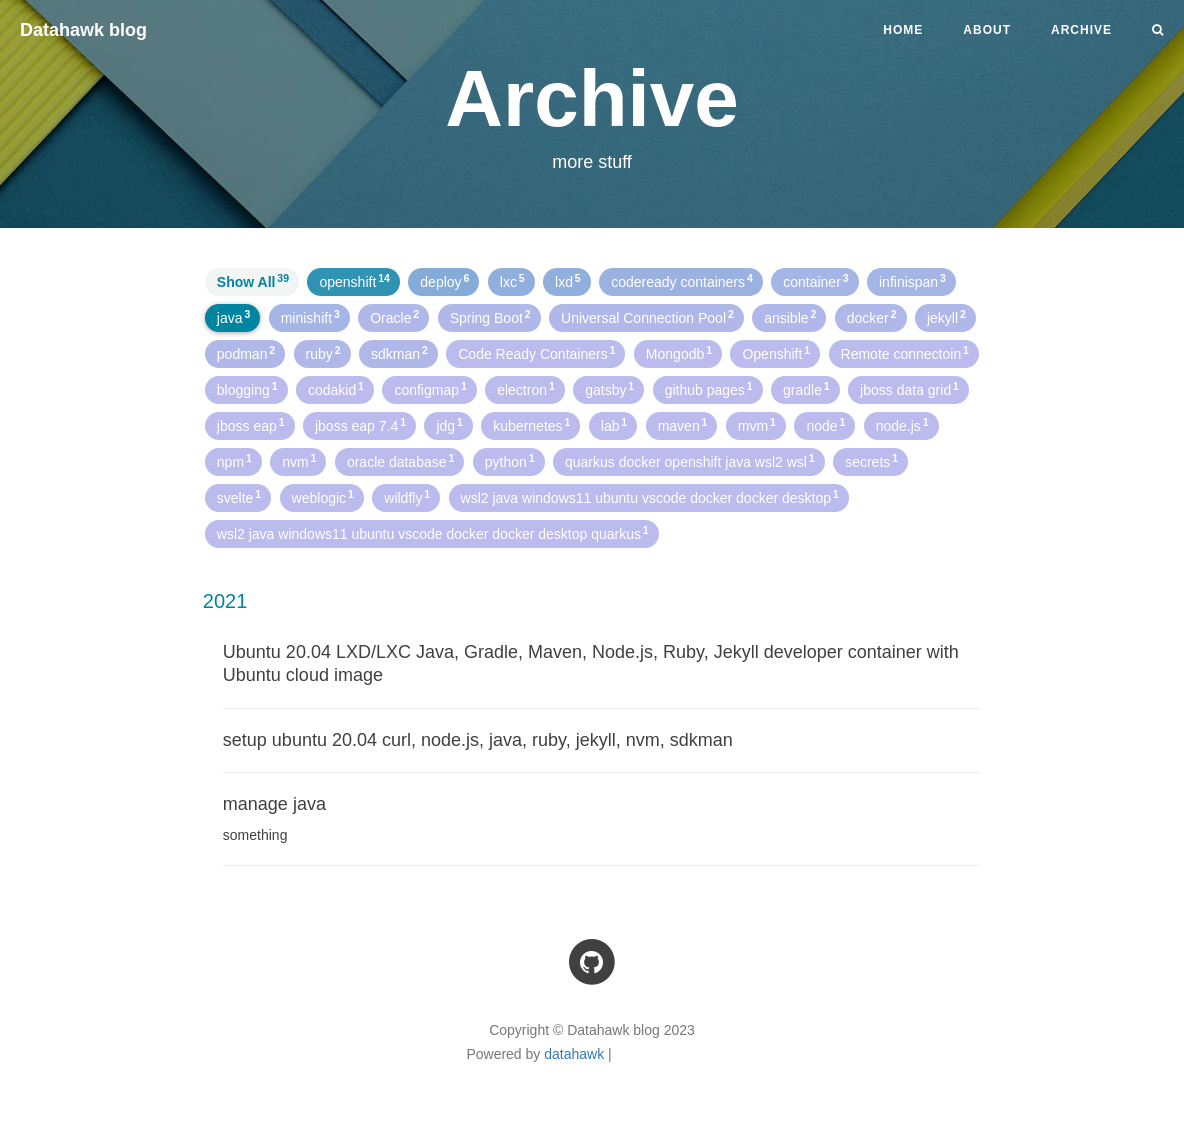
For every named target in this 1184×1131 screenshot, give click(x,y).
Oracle (394, 317)
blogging (247, 389)
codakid (336, 389)
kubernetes (531, 425)
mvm (757, 425)
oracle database (400, 461)
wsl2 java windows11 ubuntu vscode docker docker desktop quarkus (433, 533)
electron (526, 389)
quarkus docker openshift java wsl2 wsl (690, 461)
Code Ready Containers (536, 353)
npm (234, 461)
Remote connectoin (905, 353)
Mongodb (679, 353)
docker (872, 317)
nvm (299, 461)
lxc (512, 281)
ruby (323, 353)
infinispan (912, 281)
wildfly (407, 497)
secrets (871, 461)
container (815, 281)
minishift (310, 317)
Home (903, 30)
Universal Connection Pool (647, 317)
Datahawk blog (83, 30)
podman (246, 353)
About (987, 30)
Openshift (776, 353)
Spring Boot (490, 317)
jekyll (946, 317)
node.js (902, 425)
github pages (709, 389)
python (510, 461)
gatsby (609, 389)
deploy (444, 281)
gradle (806, 389)
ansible (790, 317)
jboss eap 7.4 (360, 425)
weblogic (323, 497)
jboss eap (251, 425)
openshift (354, 281)
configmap (430, 389)
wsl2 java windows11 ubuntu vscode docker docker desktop (650, 497)
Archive (1081, 30)
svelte (239, 497)
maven (683, 425)
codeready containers (682, 281)
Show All (253, 281)
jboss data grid (909, 389)
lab (614, 425)
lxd (568, 281)
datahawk (574, 1054)
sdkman (399, 353)
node (825, 425)
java (233, 317)
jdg (449, 425)
